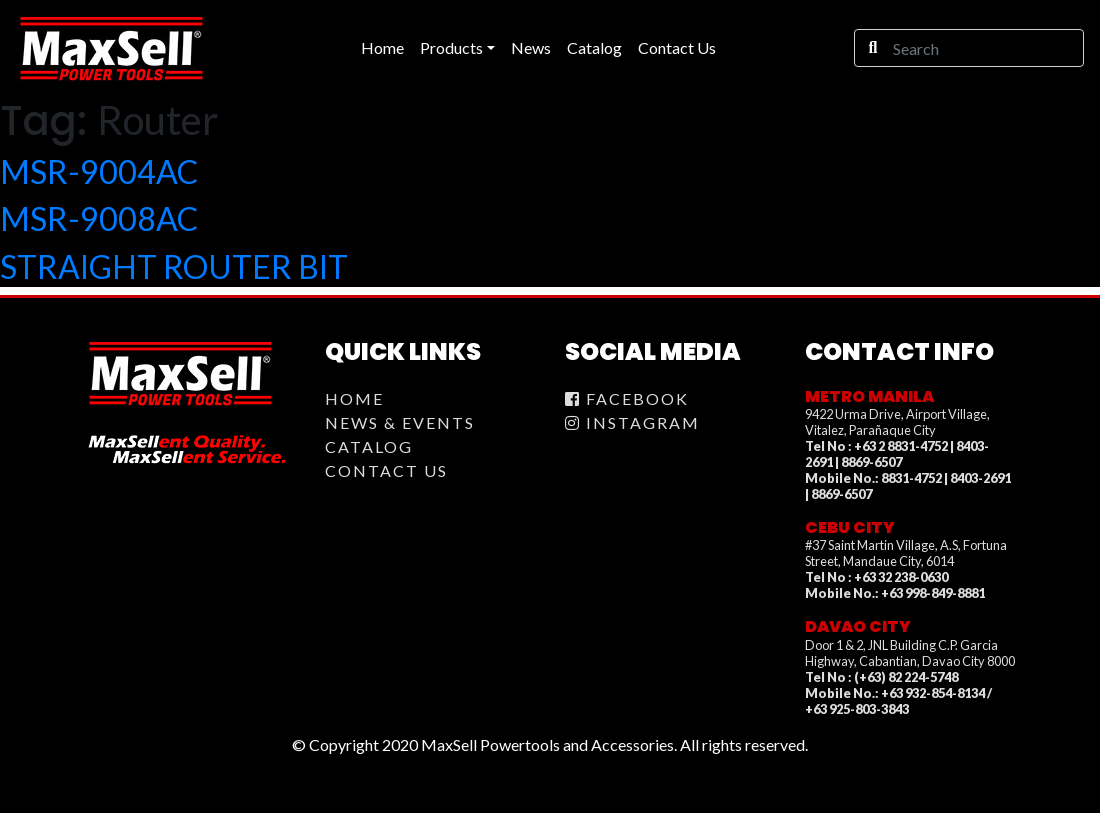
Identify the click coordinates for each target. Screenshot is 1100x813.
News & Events (400, 422)
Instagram (632, 422)
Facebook (627, 398)
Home (354, 398)
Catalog (369, 446)
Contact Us (386, 470)
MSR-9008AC (99, 218)
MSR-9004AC (99, 171)
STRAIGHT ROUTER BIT (174, 266)
